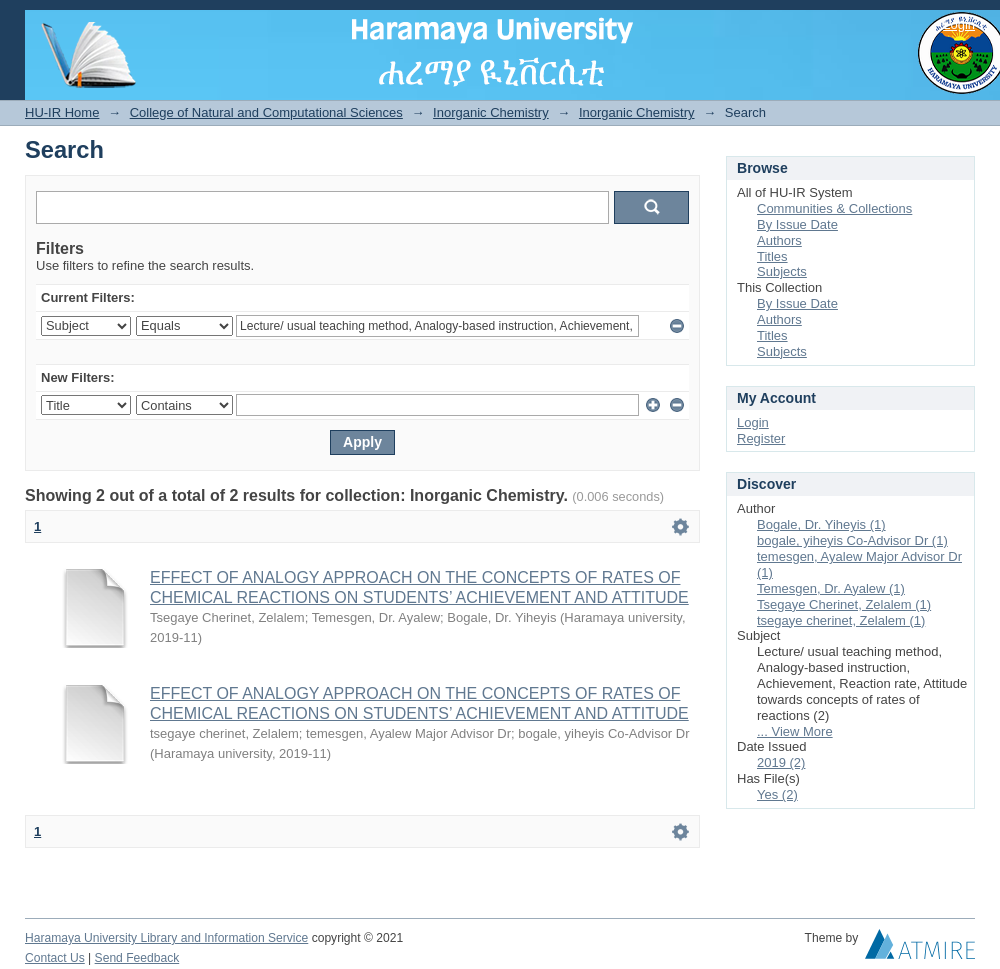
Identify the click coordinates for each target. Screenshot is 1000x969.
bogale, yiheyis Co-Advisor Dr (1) (852, 540)
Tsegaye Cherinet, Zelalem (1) (844, 604)
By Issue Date (797, 224)
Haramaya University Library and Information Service (166, 938)
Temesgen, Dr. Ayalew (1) (831, 588)
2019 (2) (781, 762)
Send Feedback (137, 958)
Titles (772, 256)
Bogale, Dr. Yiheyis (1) (821, 524)
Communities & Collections (834, 208)
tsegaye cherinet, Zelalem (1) (841, 620)
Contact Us (55, 958)
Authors (779, 240)
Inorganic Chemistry (491, 112)
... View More (795, 731)
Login (959, 24)
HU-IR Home (62, 112)
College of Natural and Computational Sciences (266, 112)
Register (761, 438)
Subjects (782, 271)
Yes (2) (777, 794)
